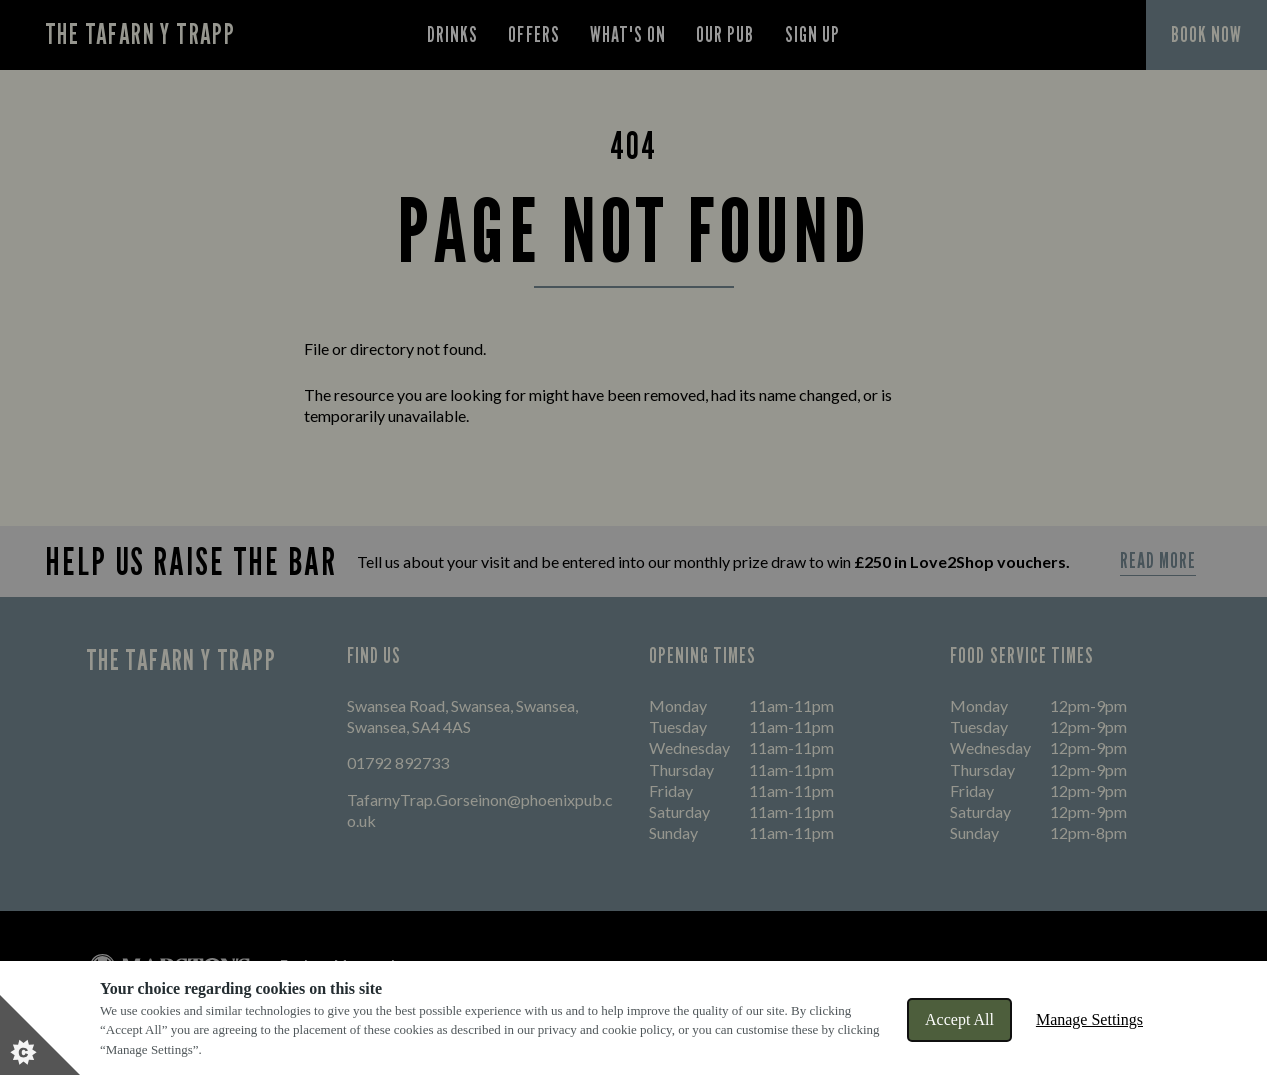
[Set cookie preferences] (40, 1035)
